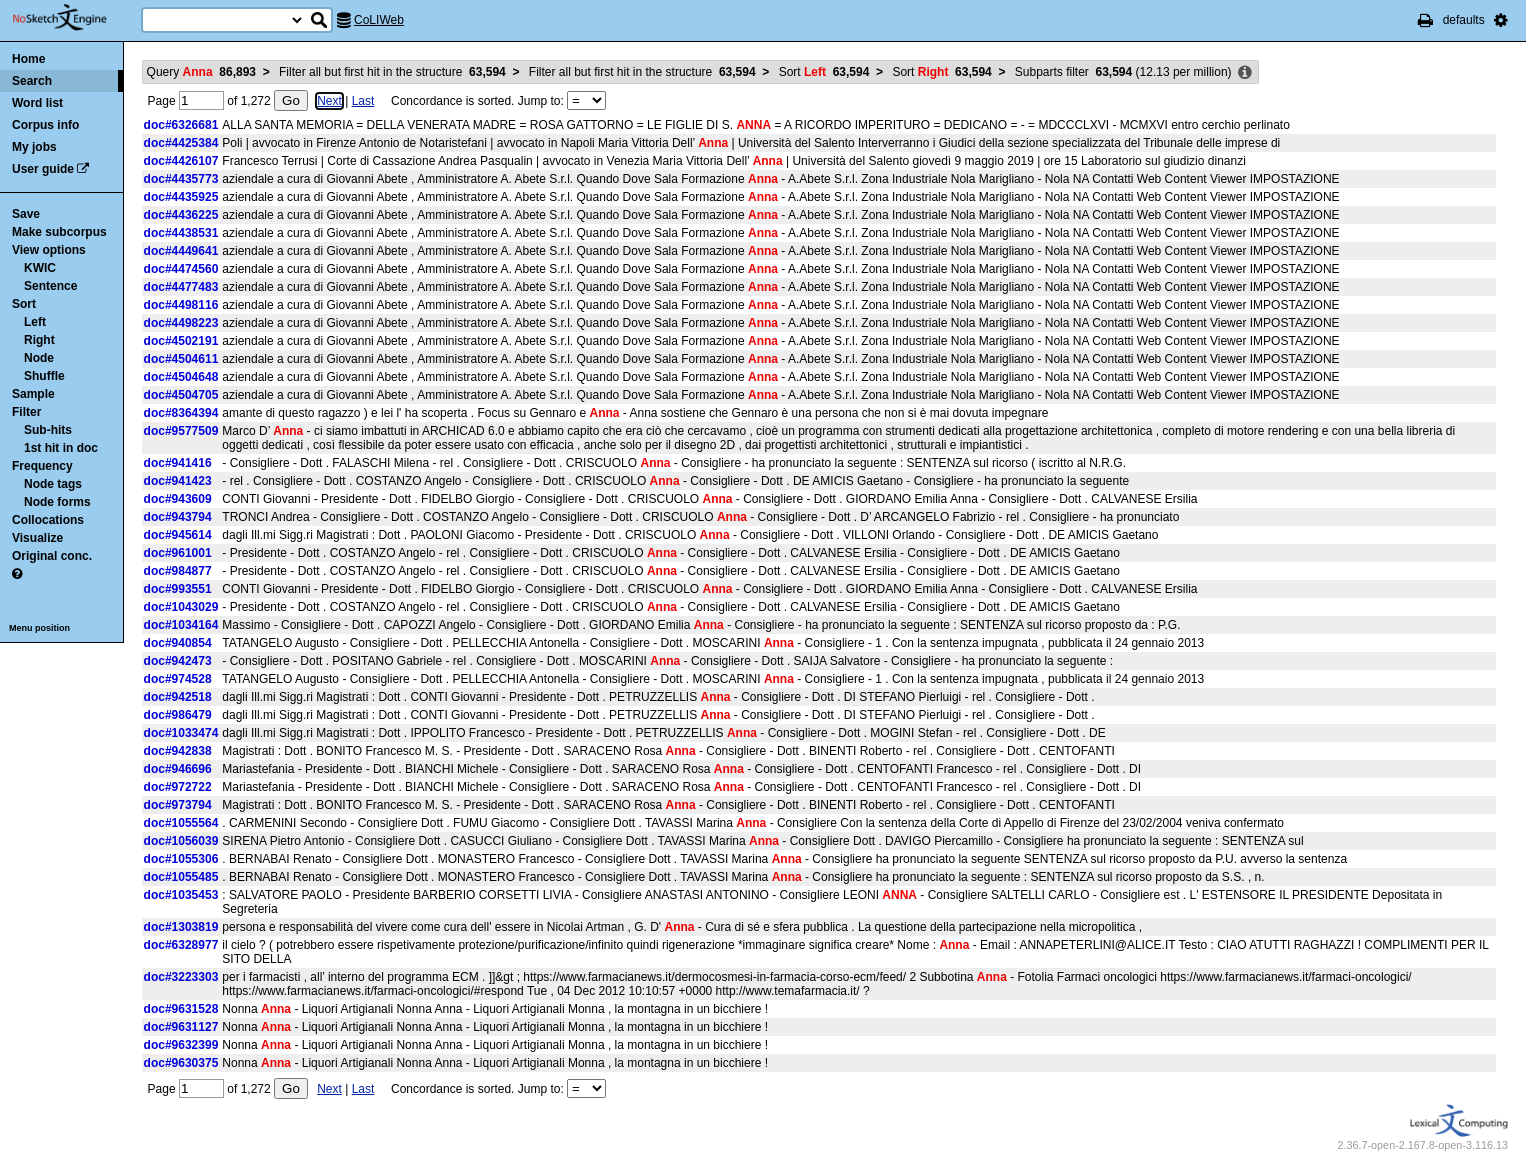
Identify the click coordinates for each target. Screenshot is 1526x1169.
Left (35, 322)
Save (26, 214)
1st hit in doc (61, 448)
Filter (26, 412)
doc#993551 (178, 589)
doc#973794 (178, 805)
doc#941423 (178, 481)
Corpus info (45, 125)
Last (363, 101)
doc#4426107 (181, 161)
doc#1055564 (181, 823)
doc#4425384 (181, 143)
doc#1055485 (181, 877)
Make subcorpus (59, 232)
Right (39, 340)
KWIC (40, 268)
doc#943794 (178, 517)
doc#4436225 (181, 215)
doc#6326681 (181, 125)
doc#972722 (178, 787)
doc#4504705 (181, 395)
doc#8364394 (181, 413)
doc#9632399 (181, 1045)
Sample (33, 394)
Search (32, 81)
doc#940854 (178, 643)
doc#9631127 (181, 1027)
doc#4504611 (181, 359)
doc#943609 (178, 499)
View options (49, 250)
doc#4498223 (181, 323)
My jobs (34, 147)
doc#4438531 (181, 233)
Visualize (37, 538)
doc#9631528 (181, 1009)
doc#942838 (178, 751)
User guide (43, 169)
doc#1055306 (181, 859)
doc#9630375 (181, 1063)
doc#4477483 (181, 287)
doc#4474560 (181, 269)
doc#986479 (178, 715)
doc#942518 (178, 697)
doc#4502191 (181, 341)
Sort (24, 304)
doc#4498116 (181, 305)
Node (39, 358)
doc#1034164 (181, 625)
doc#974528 (178, 679)
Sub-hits (48, 430)
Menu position (39, 628)
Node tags (53, 484)
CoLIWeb (379, 20)
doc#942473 (178, 661)
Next (329, 101)
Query (201, 72)
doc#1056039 (181, 841)
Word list (37, 103)
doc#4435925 (181, 197)
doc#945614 (178, 535)
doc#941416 (178, 463)
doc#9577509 (181, 431)
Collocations (48, 520)
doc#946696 (178, 769)
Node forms (57, 502)
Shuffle (44, 376)
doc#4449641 (181, 251)
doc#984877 (178, 571)
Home (28, 59)
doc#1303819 (181, 927)
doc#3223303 (181, 977)
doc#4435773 (181, 179)
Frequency (42, 466)
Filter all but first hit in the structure (392, 72)
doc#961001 (178, 553)
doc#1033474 (181, 733)
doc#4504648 (181, 377)
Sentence (50, 286)
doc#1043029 (181, 607)
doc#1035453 (181, 895)
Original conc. (52, 556)
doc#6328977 (181, 945)
